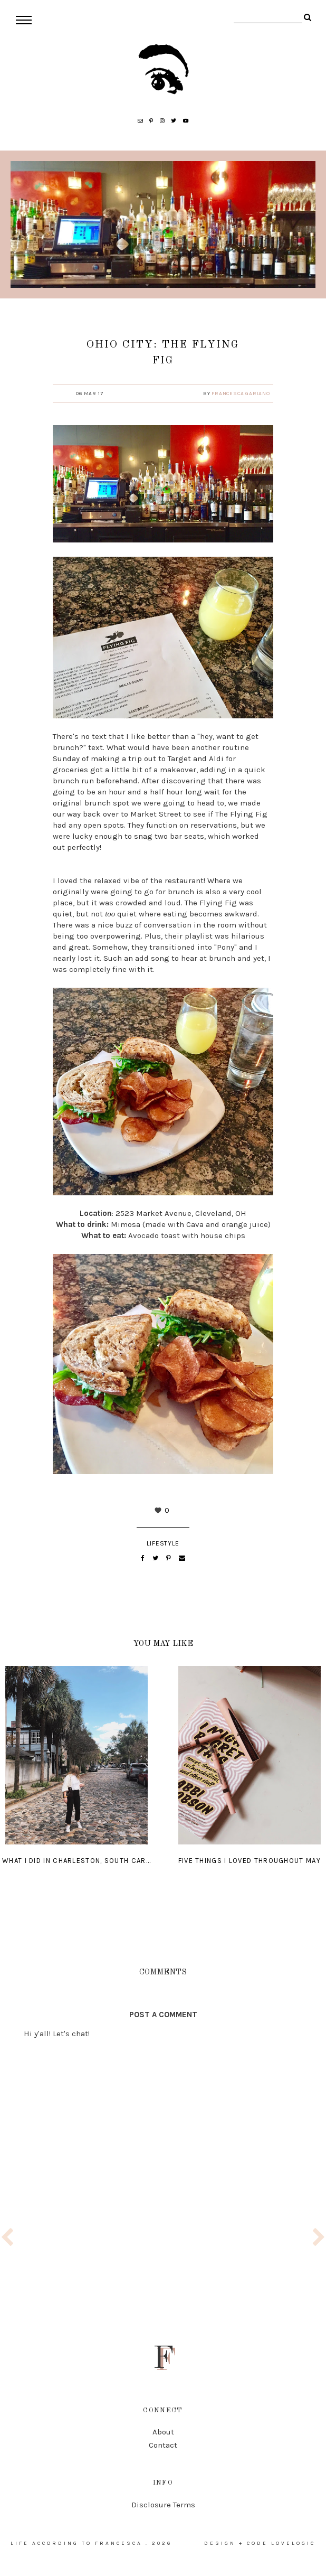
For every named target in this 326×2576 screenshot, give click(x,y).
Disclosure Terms (163, 2504)
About (163, 2432)
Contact (163, 2445)
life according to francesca (76, 2543)
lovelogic (293, 2543)
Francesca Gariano (241, 393)
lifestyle (163, 1543)
